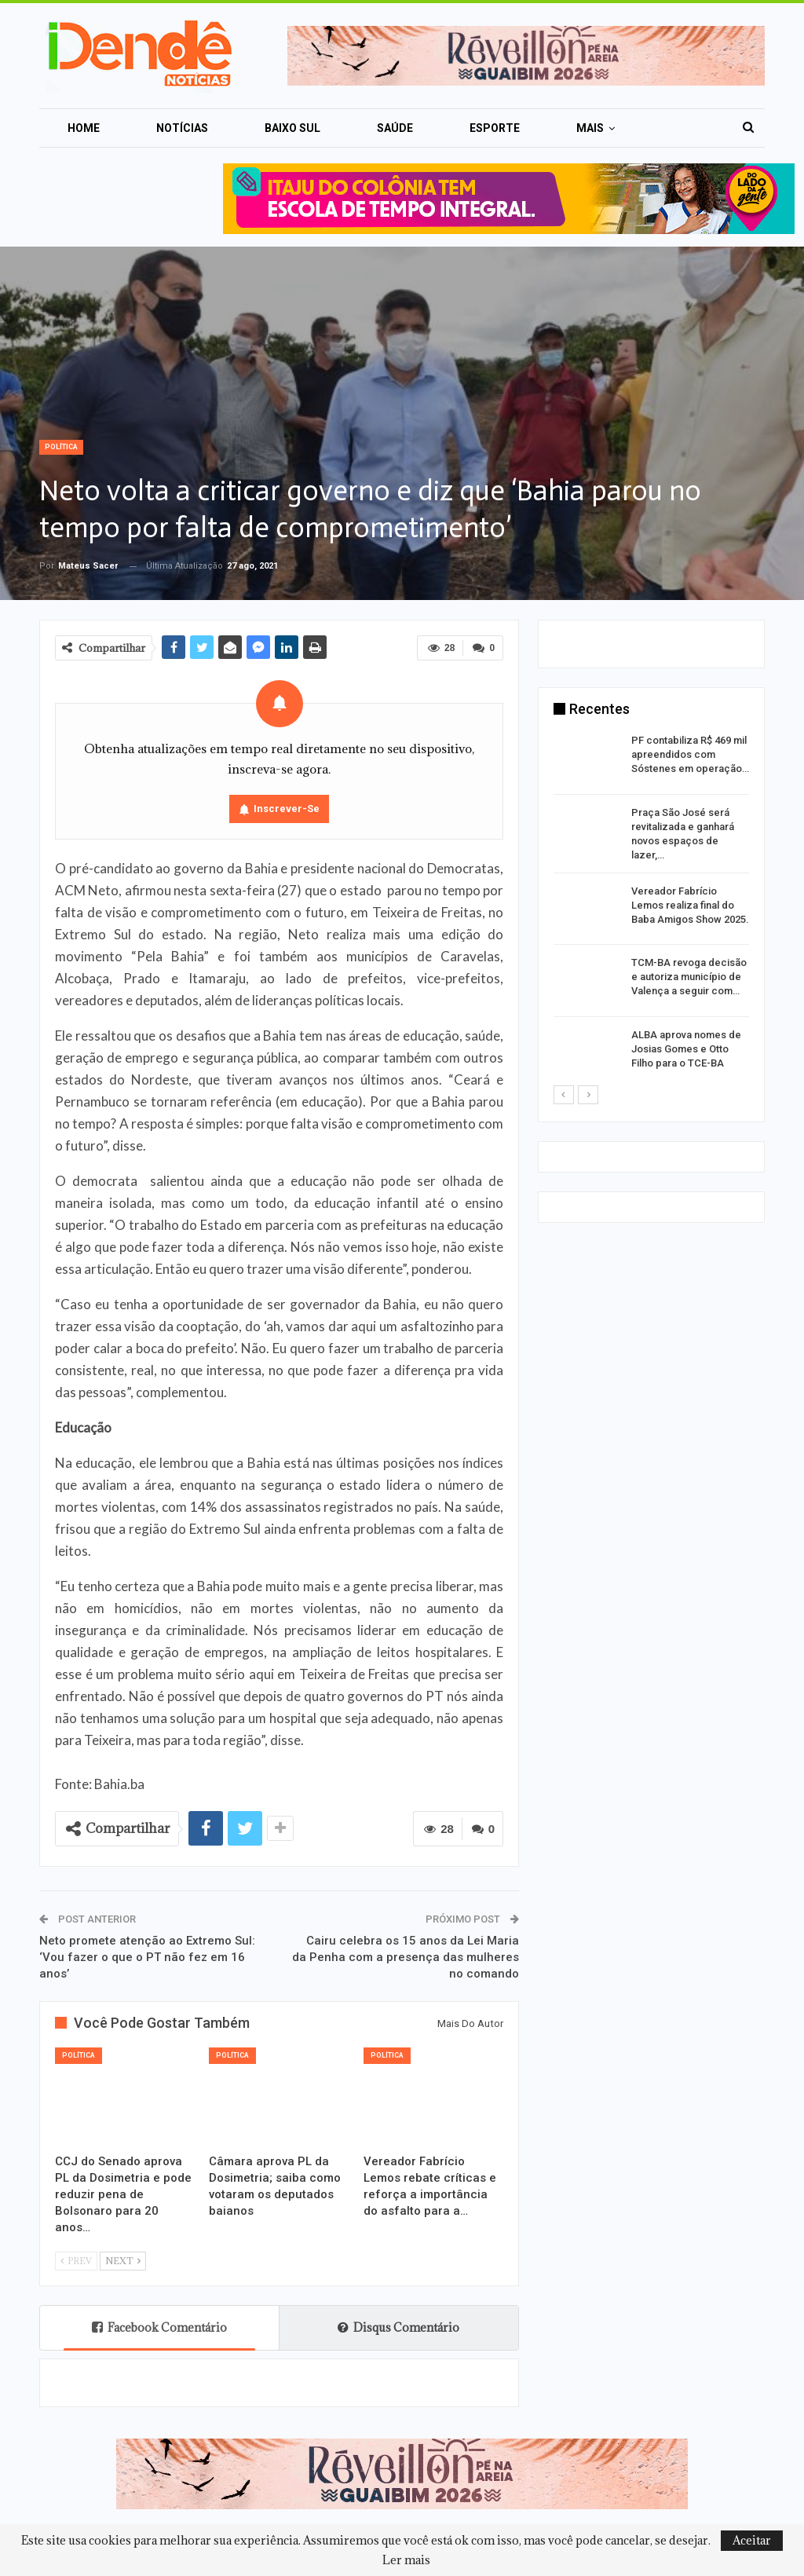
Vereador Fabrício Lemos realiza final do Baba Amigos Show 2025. (690, 905)
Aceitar (752, 2540)
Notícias (182, 128)
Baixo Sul (292, 128)
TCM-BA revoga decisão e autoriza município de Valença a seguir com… (689, 977)
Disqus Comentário (398, 2327)
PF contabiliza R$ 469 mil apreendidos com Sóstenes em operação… (690, 754)
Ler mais (406, 2560)
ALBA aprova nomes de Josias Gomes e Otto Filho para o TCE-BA (686, 1049)
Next (123, 2261)
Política (61, 447)
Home (84, 128)
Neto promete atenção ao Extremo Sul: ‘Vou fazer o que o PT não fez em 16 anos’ (147, 1957)
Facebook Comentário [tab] (159, 2327)
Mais (590, 128)
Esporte (495, 128)
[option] (651, 909)
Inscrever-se (287, 808)
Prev (76, 2261)
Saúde (395, 128)
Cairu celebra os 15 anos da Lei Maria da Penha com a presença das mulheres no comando (405, 1957)
